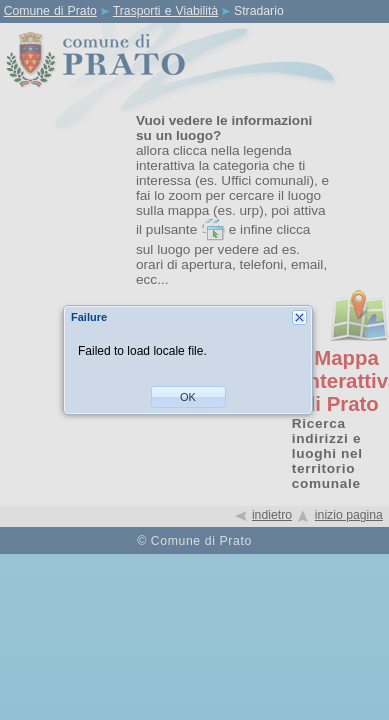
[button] (188, 397)
